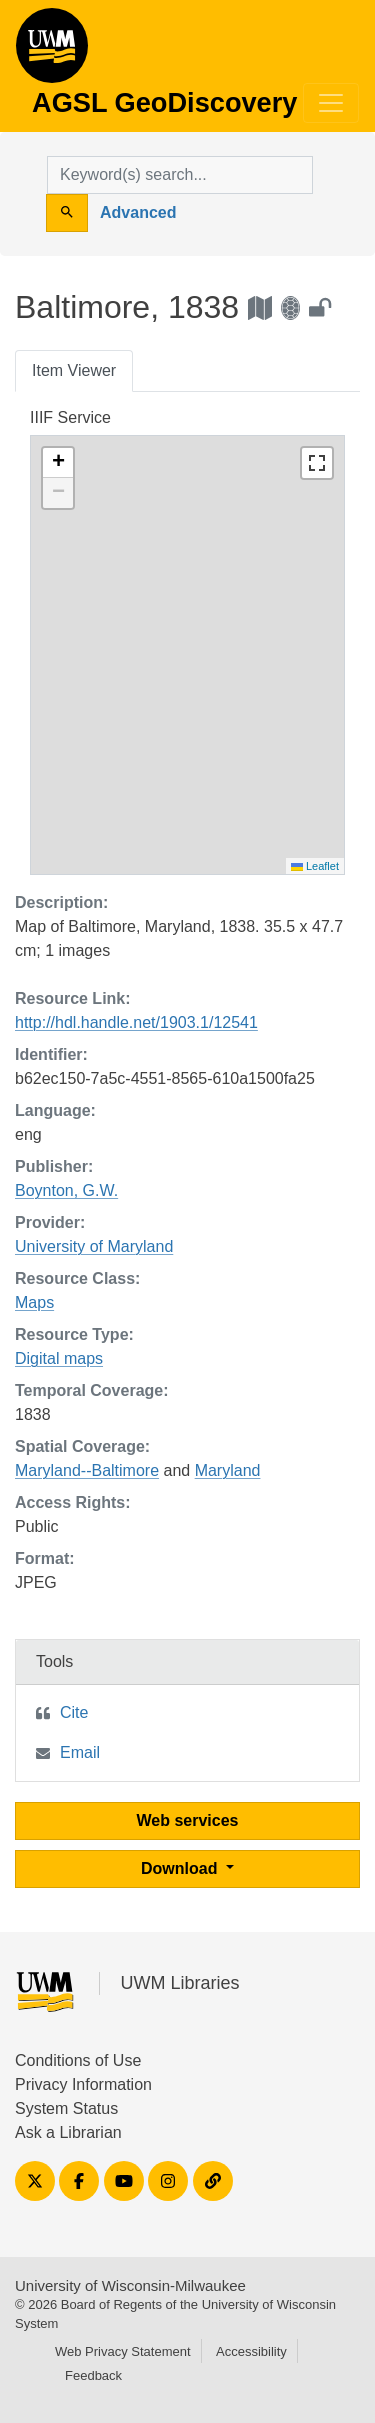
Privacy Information (83, 2084)
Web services (188, 1820)
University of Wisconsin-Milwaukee (130, 2285)
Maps (34, 1302)
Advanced (138, 212)
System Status (66, 2108)
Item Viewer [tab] (74, 370)
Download (181, 1868)
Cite (74, 1712)
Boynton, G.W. (66, 1190)
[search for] (180, 175)
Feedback (93, 2375)
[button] (58, 463)
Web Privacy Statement (123, 2351)
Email (80, 1752)
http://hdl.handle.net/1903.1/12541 (136, 1022)
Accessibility (251, 2351)
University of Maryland (94, 1246)
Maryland (228, 1470)
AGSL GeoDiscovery (52, 52)
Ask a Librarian (68, 2132)
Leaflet (315, 866)
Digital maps (59, 1358)
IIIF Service (70, 417)
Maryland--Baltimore (87, 1470)
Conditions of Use (78, 2060)
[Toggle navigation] (331, 103)
